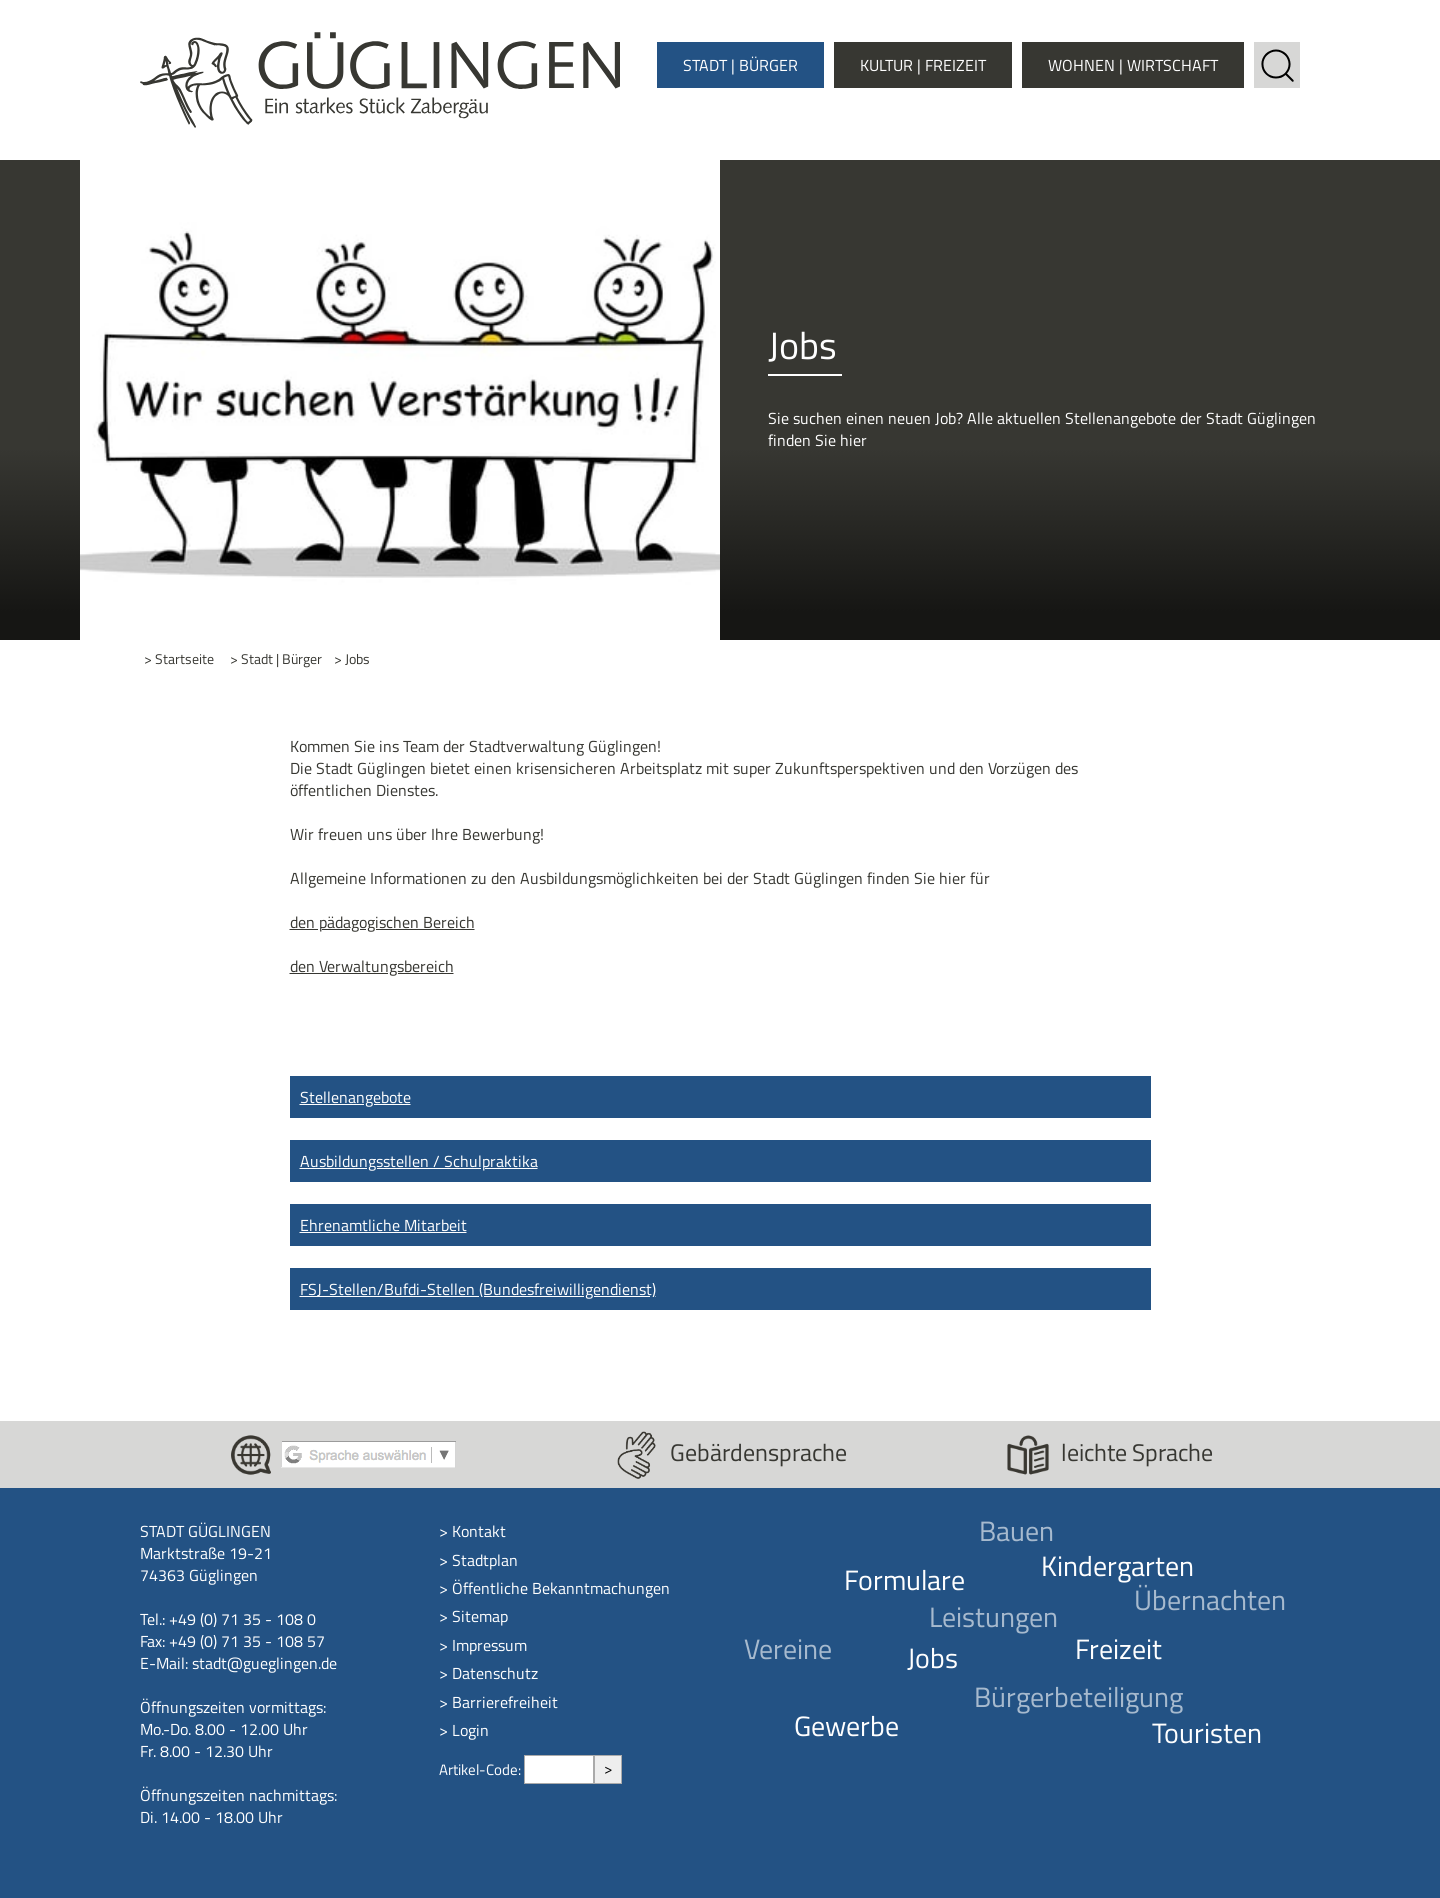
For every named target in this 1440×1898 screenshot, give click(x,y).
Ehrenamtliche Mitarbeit (383, 1225)
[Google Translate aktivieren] (368, 1453)
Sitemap (480, 1616)
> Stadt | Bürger (276, 659)
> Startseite (179, 659)
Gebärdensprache (758, 1452)
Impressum (489, 1645)
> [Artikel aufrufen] (608, 1768)
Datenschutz (495, 1673)
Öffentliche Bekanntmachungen (561, 1588)
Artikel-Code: (481, 1769)
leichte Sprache (1137, 1452)
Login (470, 1730)
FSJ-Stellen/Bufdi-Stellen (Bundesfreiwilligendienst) (478, 1289)
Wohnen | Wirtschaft (1133, 65)
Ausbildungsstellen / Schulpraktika (419, 1161)
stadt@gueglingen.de (264, 1663)
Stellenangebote (355, 1097)
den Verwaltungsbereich (372, 966)
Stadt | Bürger (740, 65)
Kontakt (479, 1531)
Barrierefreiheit (505, 1702)
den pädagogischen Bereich (382, 922)
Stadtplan (485, 1560)
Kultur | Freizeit (923, 65)
